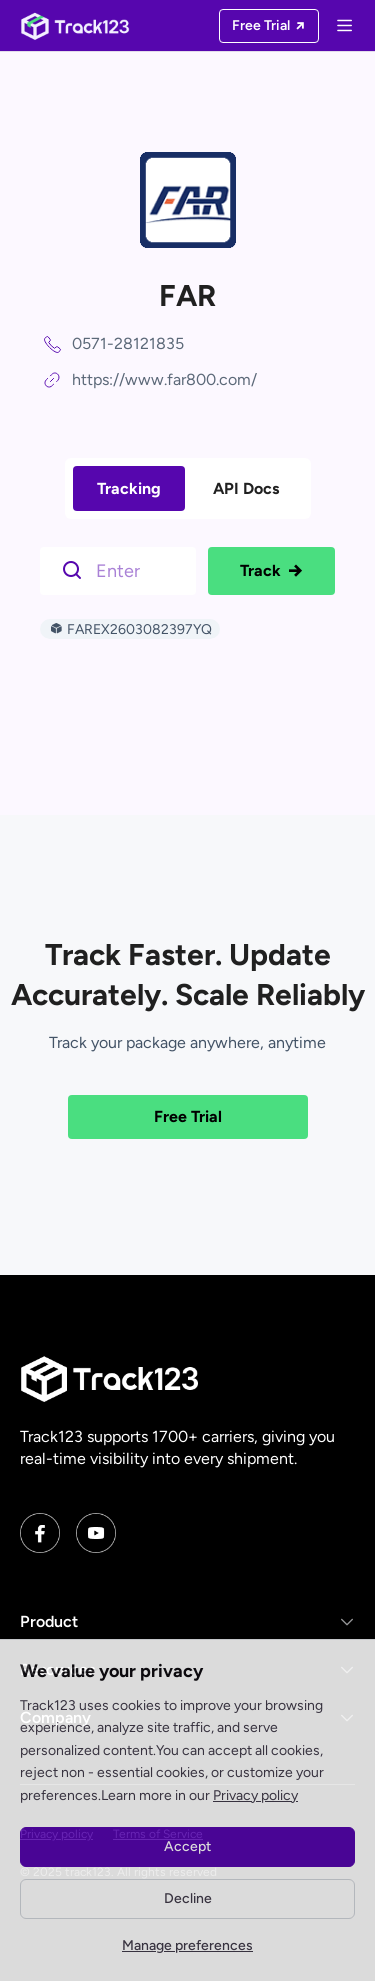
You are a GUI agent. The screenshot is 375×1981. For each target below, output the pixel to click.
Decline (188, 1898)
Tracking (129, 488)
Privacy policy (255, 1795)
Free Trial (188, 1116)
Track (271, 571)
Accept (187, 1846)
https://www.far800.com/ (164, 379)
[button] (187, 1622)
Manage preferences (187, 1945)
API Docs (246, 488)
